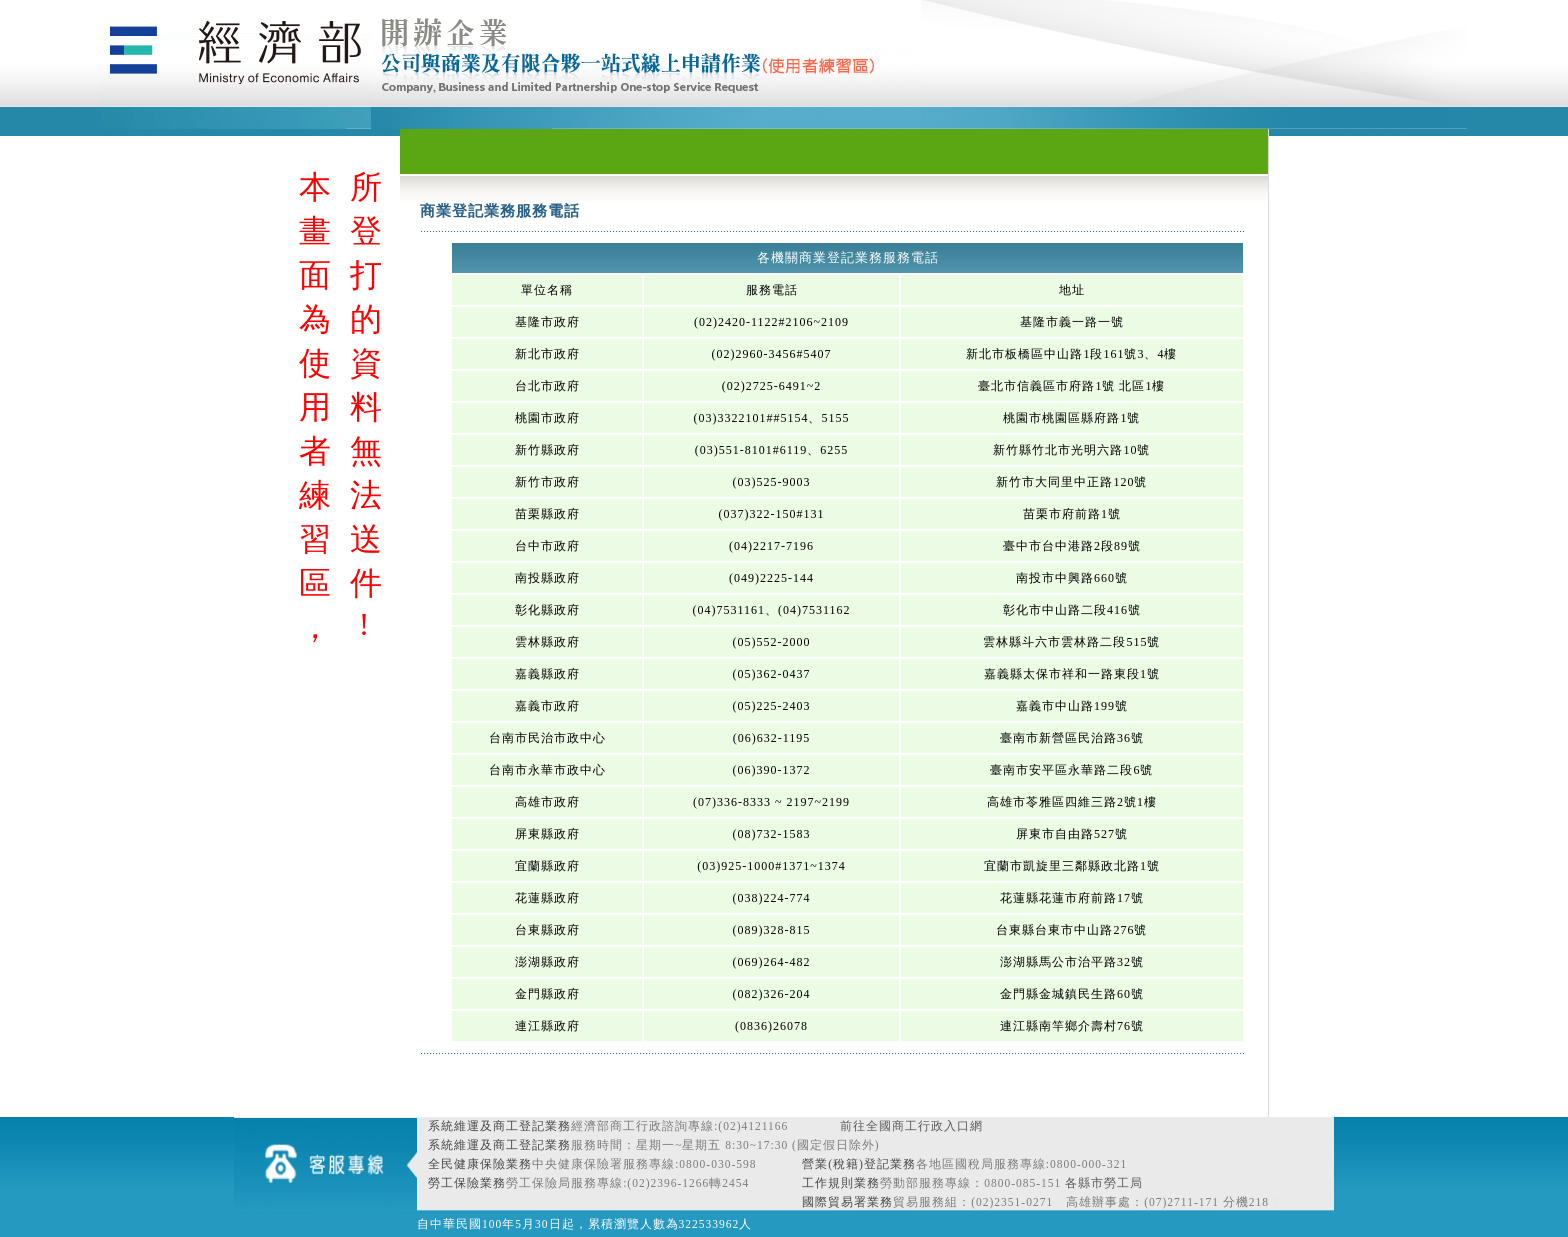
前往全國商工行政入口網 (911, 1126)
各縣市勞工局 (1104, 1183)
